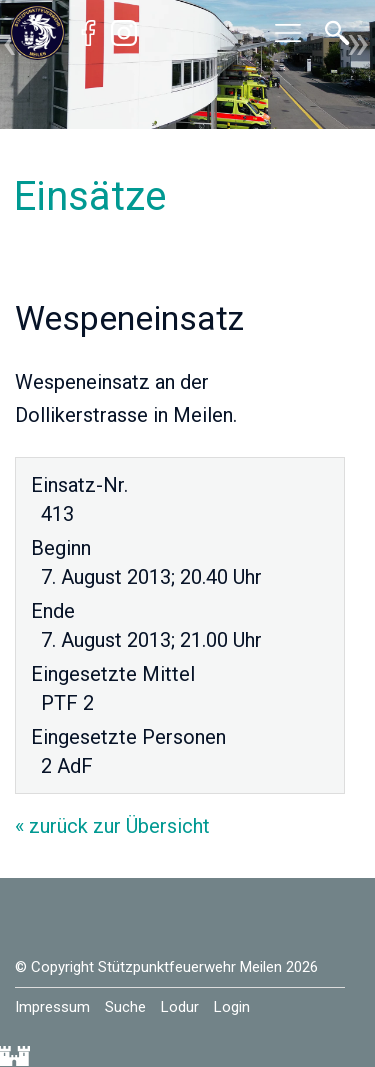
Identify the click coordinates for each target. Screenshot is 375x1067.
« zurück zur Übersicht (112, 826)
